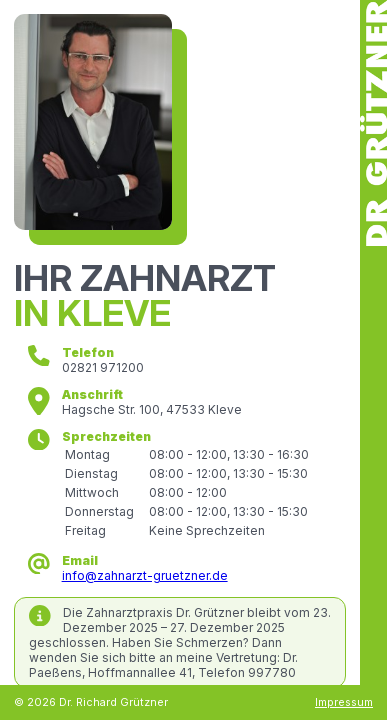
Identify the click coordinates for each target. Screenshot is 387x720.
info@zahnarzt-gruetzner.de (145, 575)
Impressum (344, 702)
